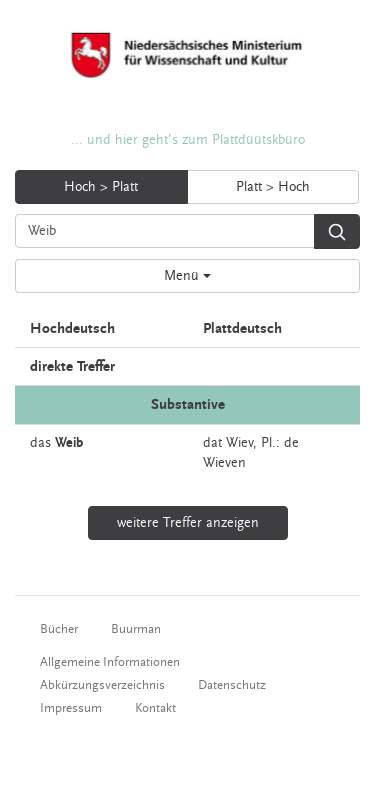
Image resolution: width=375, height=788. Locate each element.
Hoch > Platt (101, 187)
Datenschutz (232, 685)
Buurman (136, 629)
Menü (187, 276)
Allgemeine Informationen (110, 662)
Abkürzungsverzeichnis (102, 685)
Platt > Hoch (273, 187)
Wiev (239, 443)
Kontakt (155, 708)
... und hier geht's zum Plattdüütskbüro (188, 140)
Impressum (71, 708)
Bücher (59, 629)
